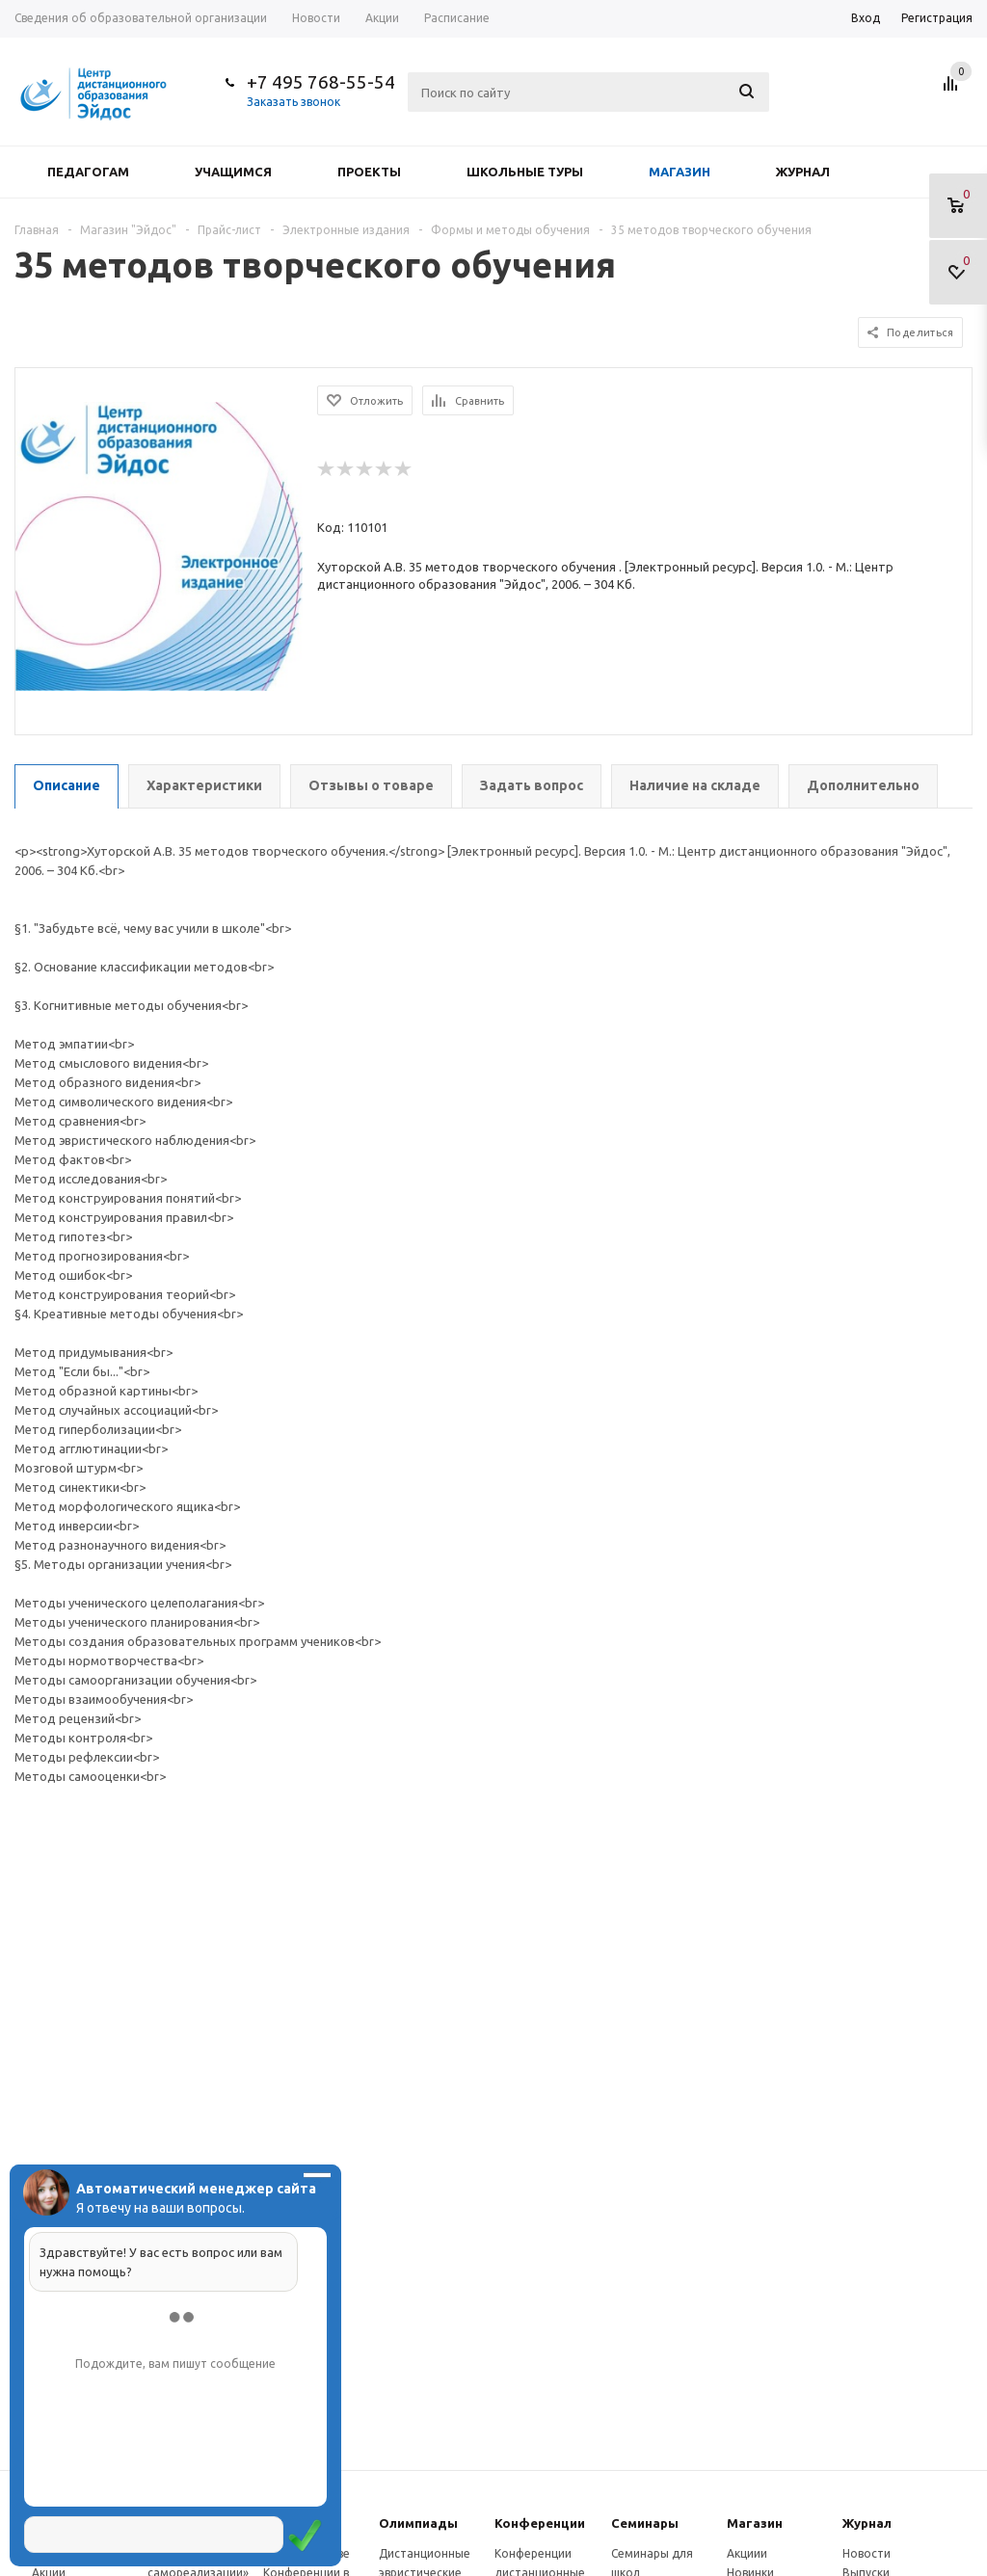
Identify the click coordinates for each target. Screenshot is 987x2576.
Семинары (645, 2523)
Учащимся (233, 171)
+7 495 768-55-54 (321, 82)
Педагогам (88, 171)
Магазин (679, 171)
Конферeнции (539, 2523)
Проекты (369, 171)
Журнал (803, 171)
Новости (866, 2553)
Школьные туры (525, 171)
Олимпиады (418, 2523)
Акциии (747, 2553)
